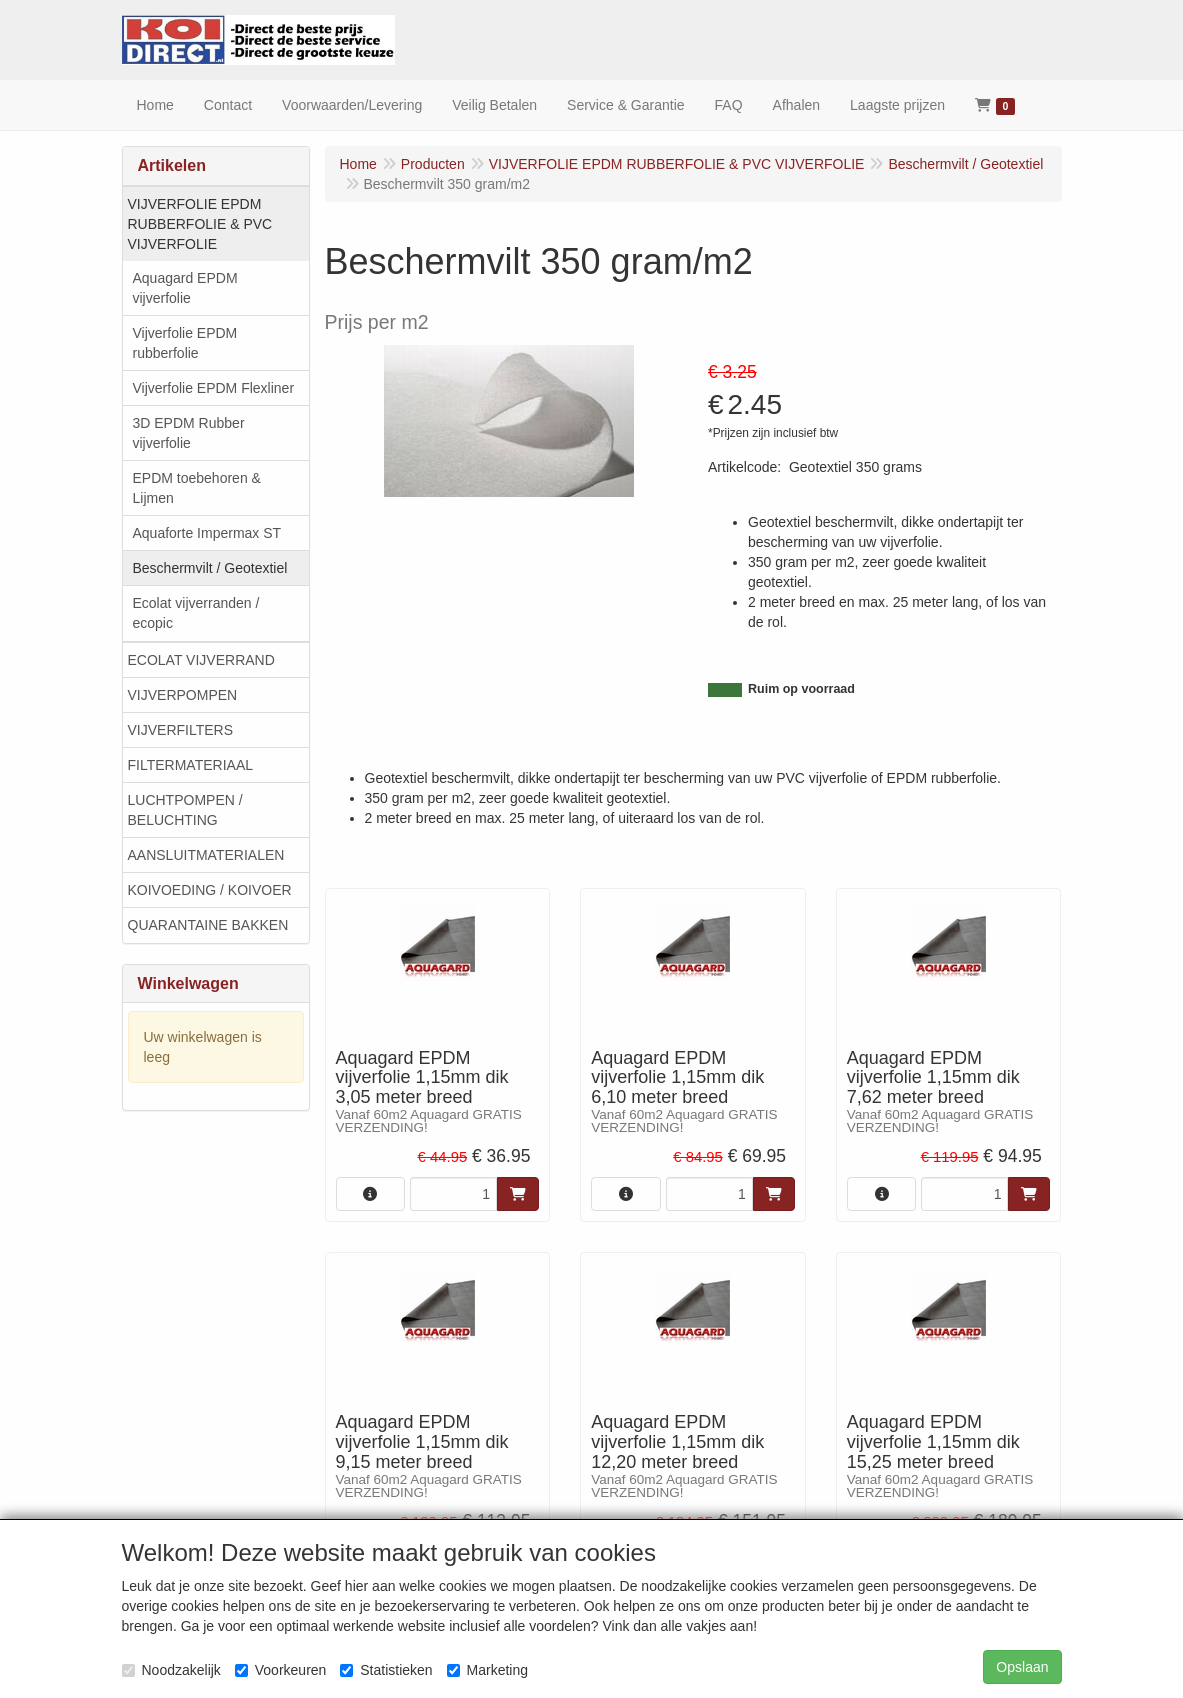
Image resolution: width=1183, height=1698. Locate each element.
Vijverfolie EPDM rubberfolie (185, 343)
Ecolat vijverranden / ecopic (196, 613)
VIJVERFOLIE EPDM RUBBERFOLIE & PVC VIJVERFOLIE (200, 224)
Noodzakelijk (171, 1670)
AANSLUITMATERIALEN (206, 855)
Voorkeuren (281, 1670)
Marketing (487, 1670)
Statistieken (386, 1670)
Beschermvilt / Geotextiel (210, 568)
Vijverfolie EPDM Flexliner (214, 388)
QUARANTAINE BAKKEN (208, 925)
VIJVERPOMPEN (183, 695)
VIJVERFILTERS (181, 730)
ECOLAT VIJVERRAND (201, 660)
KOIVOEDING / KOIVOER (210, 890)
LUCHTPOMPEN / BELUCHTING (185, 810)
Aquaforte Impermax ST (207, 533)
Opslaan (1022, 1667)
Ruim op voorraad (801, 689)
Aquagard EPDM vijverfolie (185, 288)
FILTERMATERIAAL (191, 765)
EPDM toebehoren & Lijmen (197, 488)
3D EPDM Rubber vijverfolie (189, 433)
